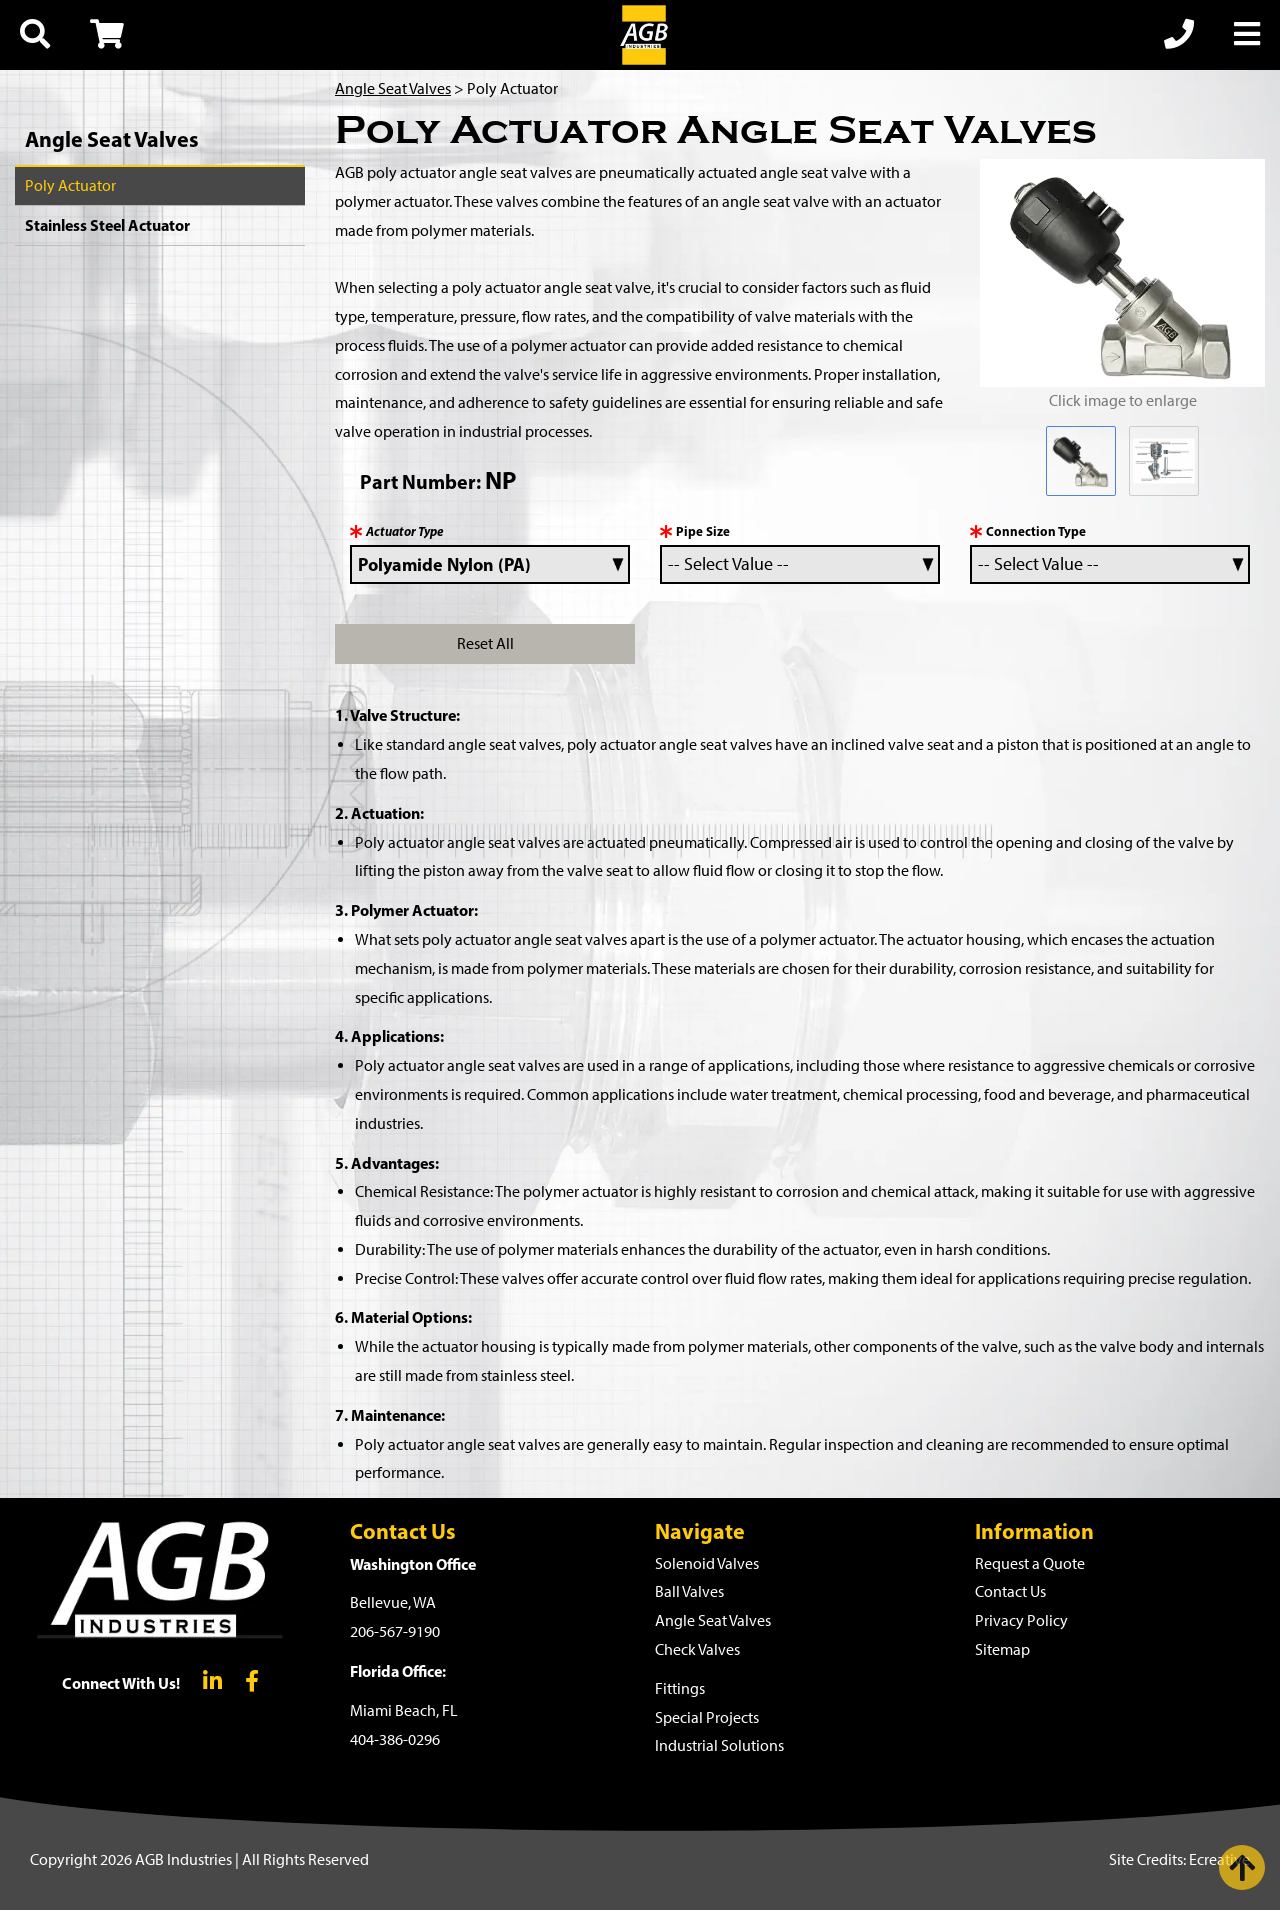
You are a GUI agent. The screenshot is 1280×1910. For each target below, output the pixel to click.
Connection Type (1036, 531)
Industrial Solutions (719, 1745)
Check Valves (697, 1649)
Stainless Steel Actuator (107, 225)
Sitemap (1002, 1649)
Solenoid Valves (707, 1563)
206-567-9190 (395, 1631)
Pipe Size (703, 531)
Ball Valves (689, 1591)
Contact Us (1010, 1591)
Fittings (680, 1688)
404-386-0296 (395, 1739)
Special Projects (707, 1717)
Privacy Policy (1021, 1620)
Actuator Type (405, 531)
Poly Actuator (70, 185)
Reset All (485, 643)
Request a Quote (1030, 1563)
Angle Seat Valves (112, 139)
